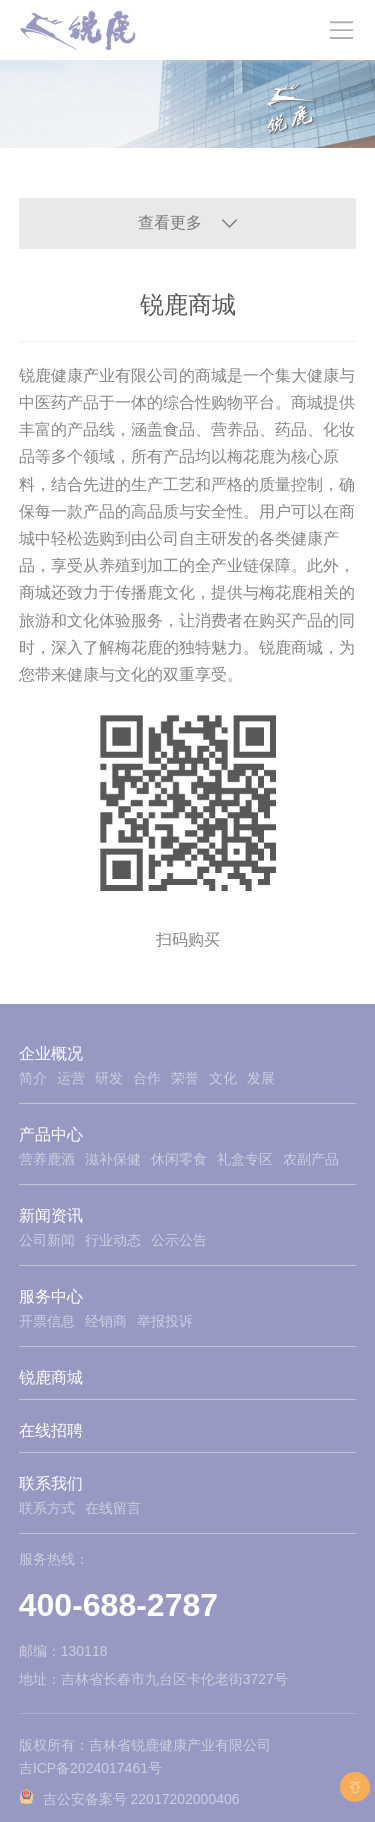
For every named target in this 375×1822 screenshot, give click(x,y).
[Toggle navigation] (341, 30)
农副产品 (311, 1159)
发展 (261, 1078)
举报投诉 (165, 1321)
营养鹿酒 (47, 1159)
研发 (109, 1078)
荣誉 (185, 1078)
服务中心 (51, 1296)
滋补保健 (113, 1159)
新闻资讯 (51, 1215)
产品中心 (51, 1134)
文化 (223, 1078)
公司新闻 (47, 1240)
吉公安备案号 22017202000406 (141, 1799)
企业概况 (51, 1053)
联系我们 (51, 1483)
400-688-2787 (118, 1605)
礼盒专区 (245, 1159)
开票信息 (47, 1321)
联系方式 (47, 1508)
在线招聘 (51, 1430)
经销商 (106, 1321)
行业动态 (113, 1240)
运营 (71, 1078)
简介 (33, 1078)
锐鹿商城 (51, 1377)
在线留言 (113, 1508)
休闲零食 (179, 1159)
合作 (147, 1078)
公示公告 (179, 1240)
